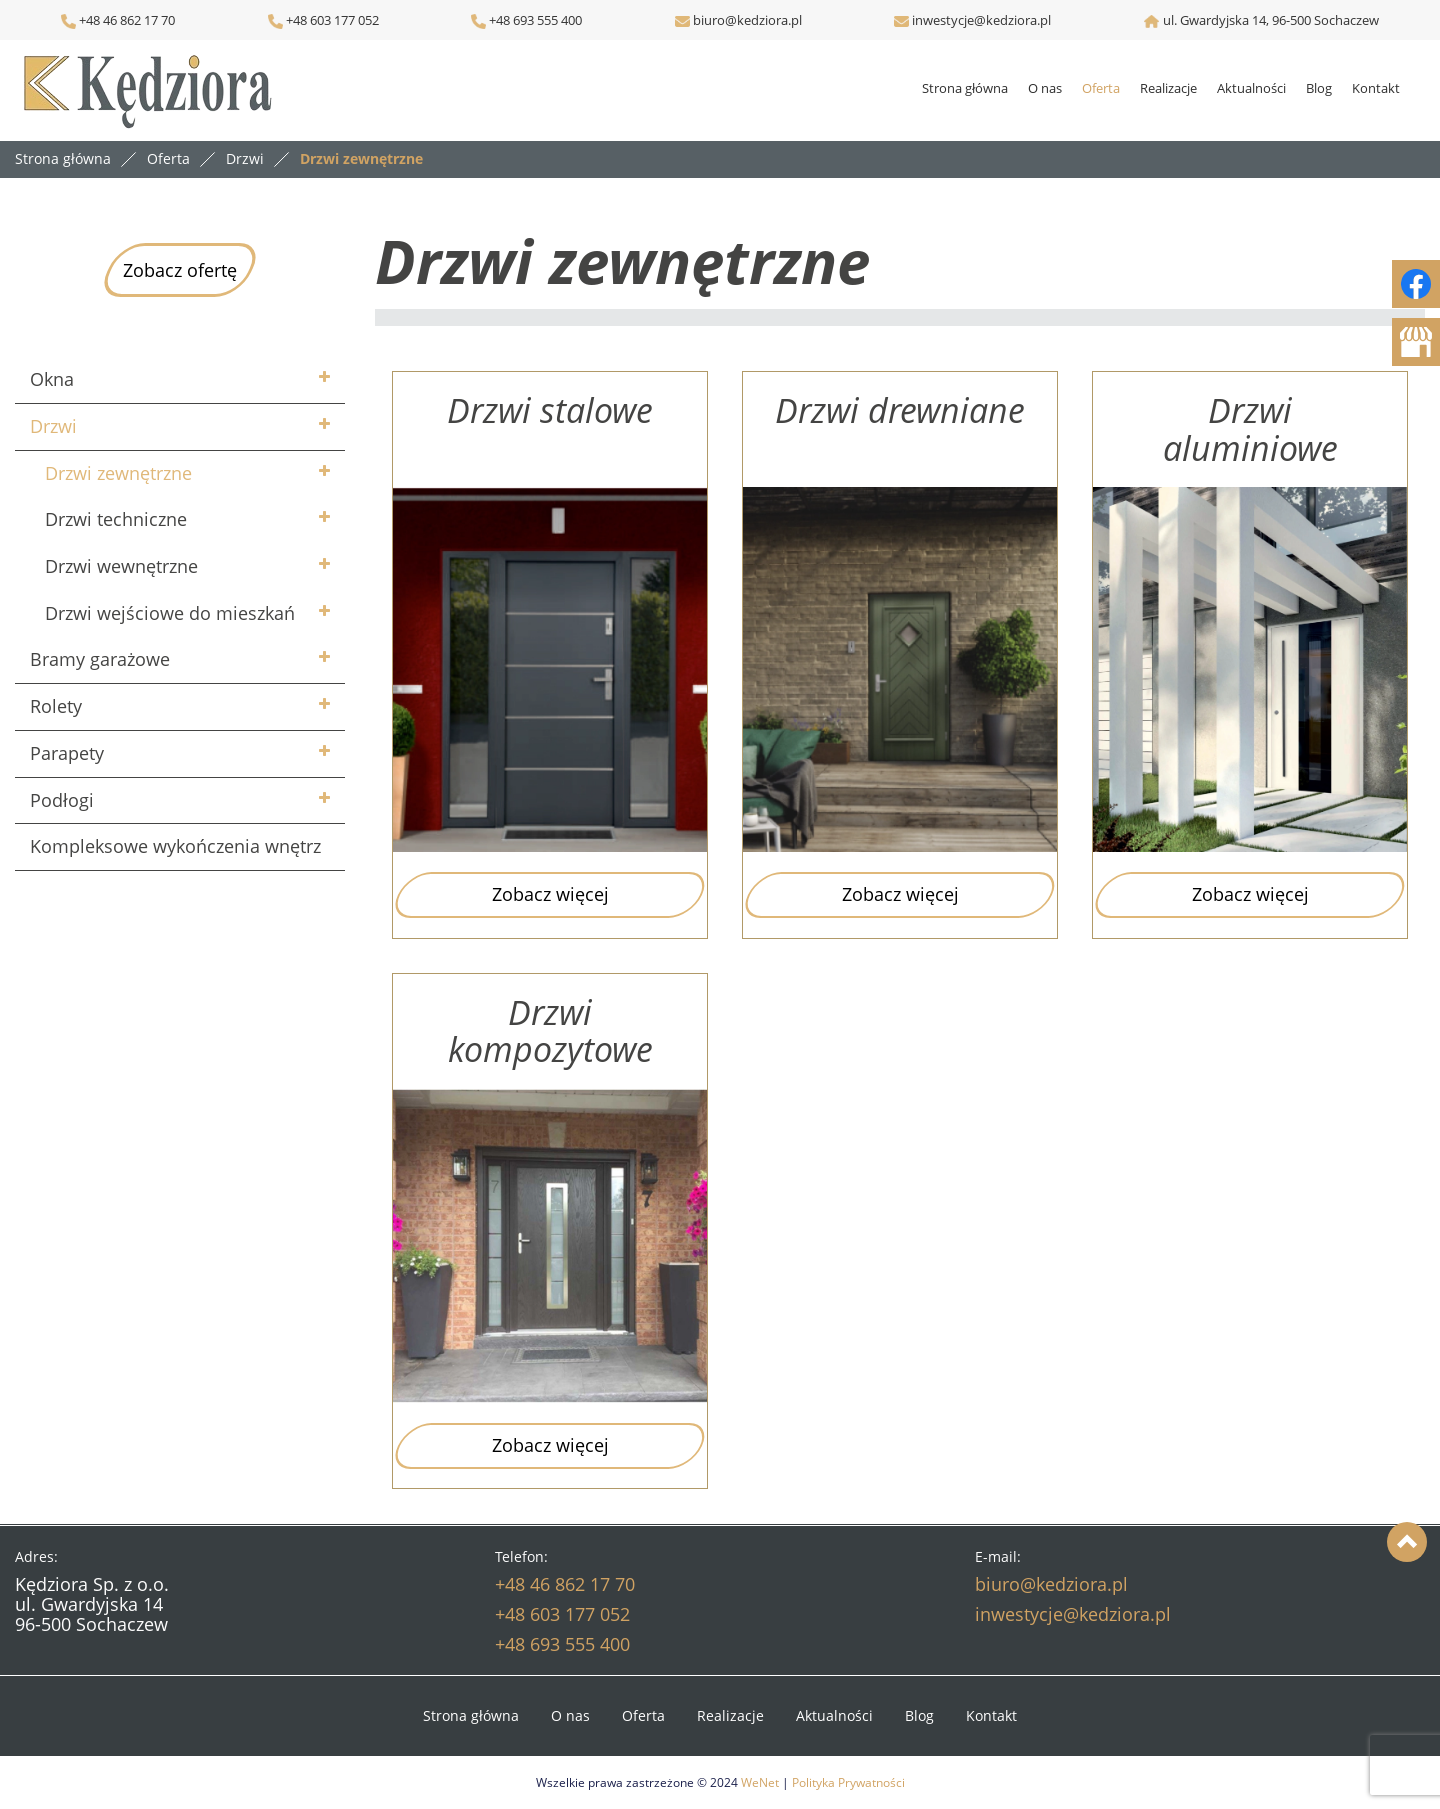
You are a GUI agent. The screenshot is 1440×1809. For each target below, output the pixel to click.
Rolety (56, 706)
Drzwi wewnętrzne (121, 566)
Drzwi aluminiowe (1250, 429)
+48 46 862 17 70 (118, 20)
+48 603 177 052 (331, 20)
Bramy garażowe (100, 659)
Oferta (1101, 88)
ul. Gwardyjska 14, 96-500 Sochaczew (1271, 20)
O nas (1045, 88)
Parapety (67, 753)
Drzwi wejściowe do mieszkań (170, 613)
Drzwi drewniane (900, 412)
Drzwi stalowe (550, 412)
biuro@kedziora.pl (746, 20)
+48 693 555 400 (534, 20)
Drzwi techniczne (116, 519)
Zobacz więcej (550, 894)
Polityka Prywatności (848, 1782)
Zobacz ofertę (180, 270)
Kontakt (1376, 88)
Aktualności (1251, 88)
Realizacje (1168, 88)
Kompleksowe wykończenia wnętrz (175, 846)
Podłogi (62, 800)
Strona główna (965, 88)
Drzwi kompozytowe (550, 1031)
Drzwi (53, 426)
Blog (1319, 88)
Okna (52, 379)
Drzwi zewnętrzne (118, 473)
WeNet (760, 1782)
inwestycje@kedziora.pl (981, 20)
